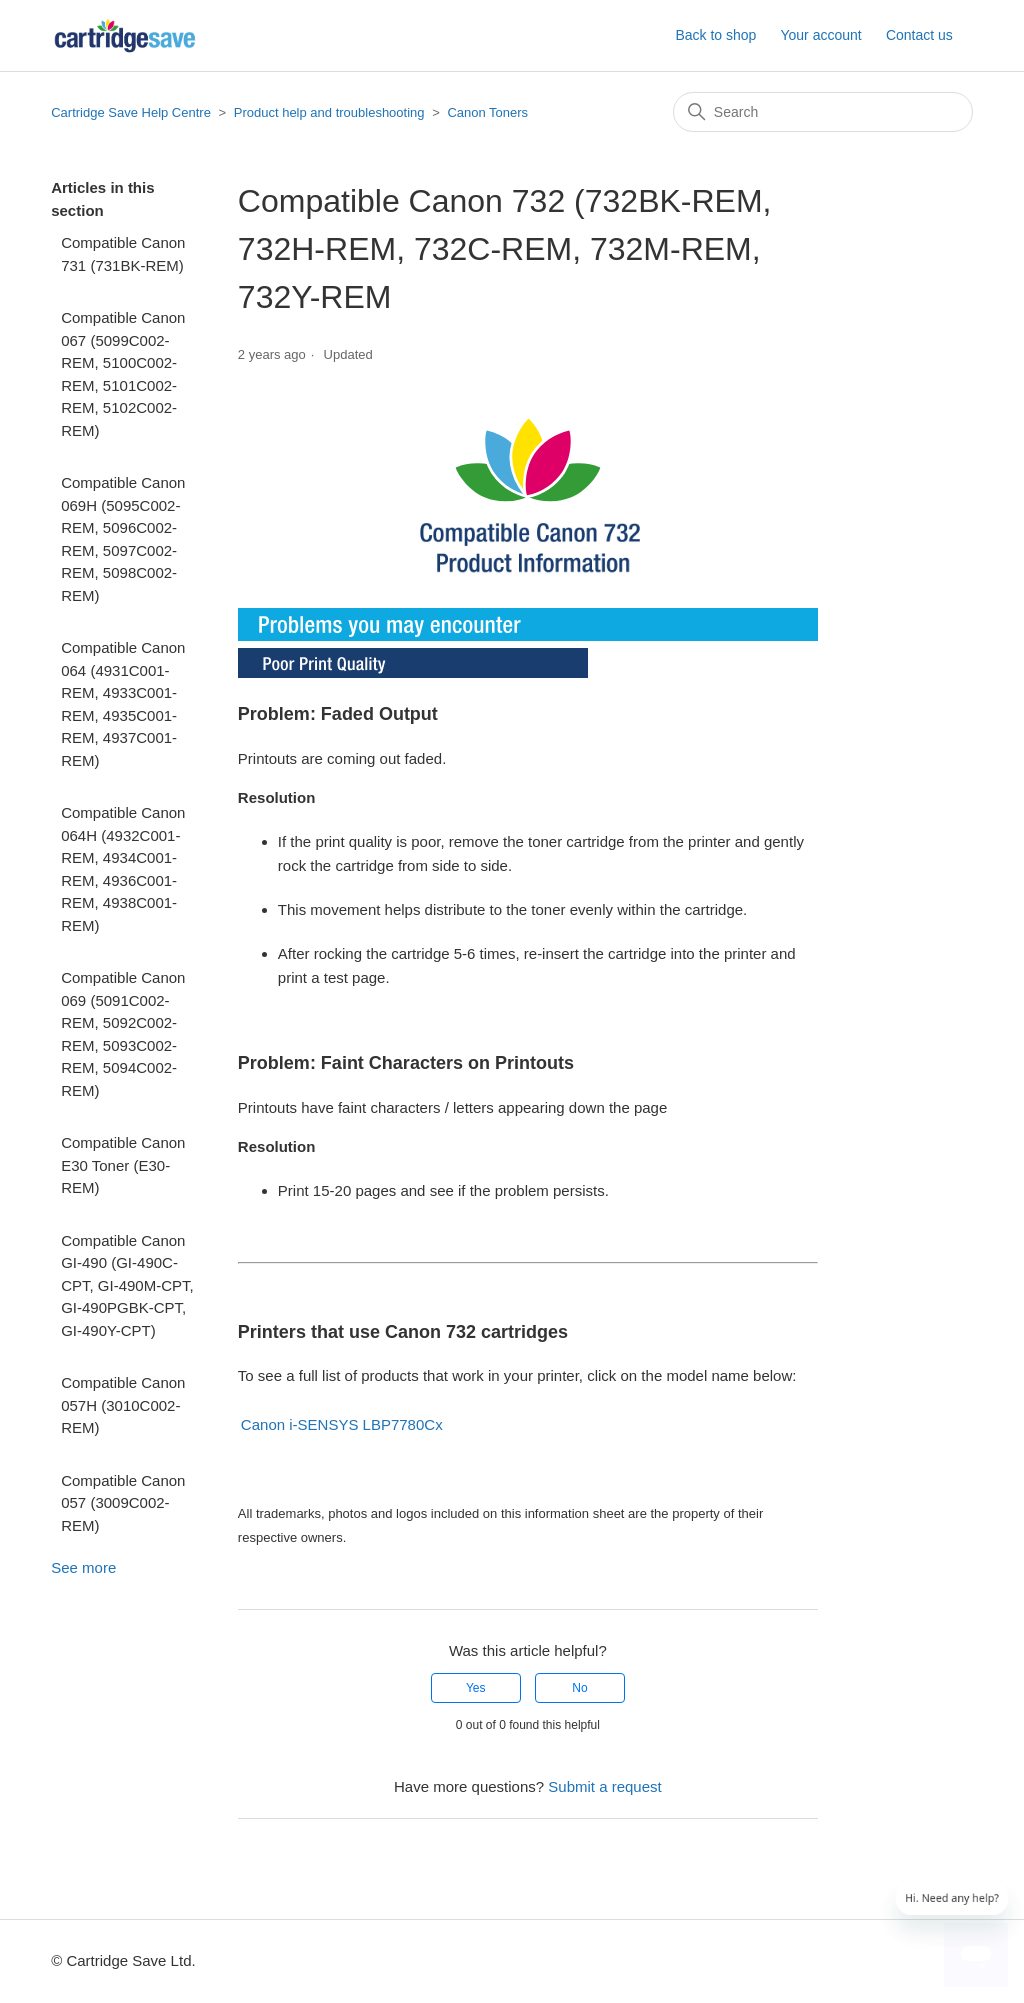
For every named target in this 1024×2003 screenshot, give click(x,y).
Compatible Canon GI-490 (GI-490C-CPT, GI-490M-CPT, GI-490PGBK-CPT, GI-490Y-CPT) (127, 1285)
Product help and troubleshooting (329, 112)
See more (83, 1567)
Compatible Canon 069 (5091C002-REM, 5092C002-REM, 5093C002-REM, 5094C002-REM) (123, 1034)
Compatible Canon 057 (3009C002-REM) (123, 1503)
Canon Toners (487, 112)
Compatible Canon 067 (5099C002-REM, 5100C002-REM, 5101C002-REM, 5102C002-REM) (123, 374)
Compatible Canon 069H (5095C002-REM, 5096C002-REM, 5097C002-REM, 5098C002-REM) (123, 539)
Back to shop (715, 35)
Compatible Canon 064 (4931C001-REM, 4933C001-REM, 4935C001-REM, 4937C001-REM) (123, 704)
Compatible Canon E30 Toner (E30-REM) (123, 1165)
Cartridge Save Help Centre (131, 112)
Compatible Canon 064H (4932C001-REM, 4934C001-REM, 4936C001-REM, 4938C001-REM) (123, 869)
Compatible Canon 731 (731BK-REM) (123, 254)
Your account (820, 35)
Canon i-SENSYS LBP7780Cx (342, 1424)
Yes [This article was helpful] (476, 1688)
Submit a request (604, 1786)
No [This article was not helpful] (579, 1688)
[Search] (823, 112)
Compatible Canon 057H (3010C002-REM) (123, 1405)
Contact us (919, 35)
